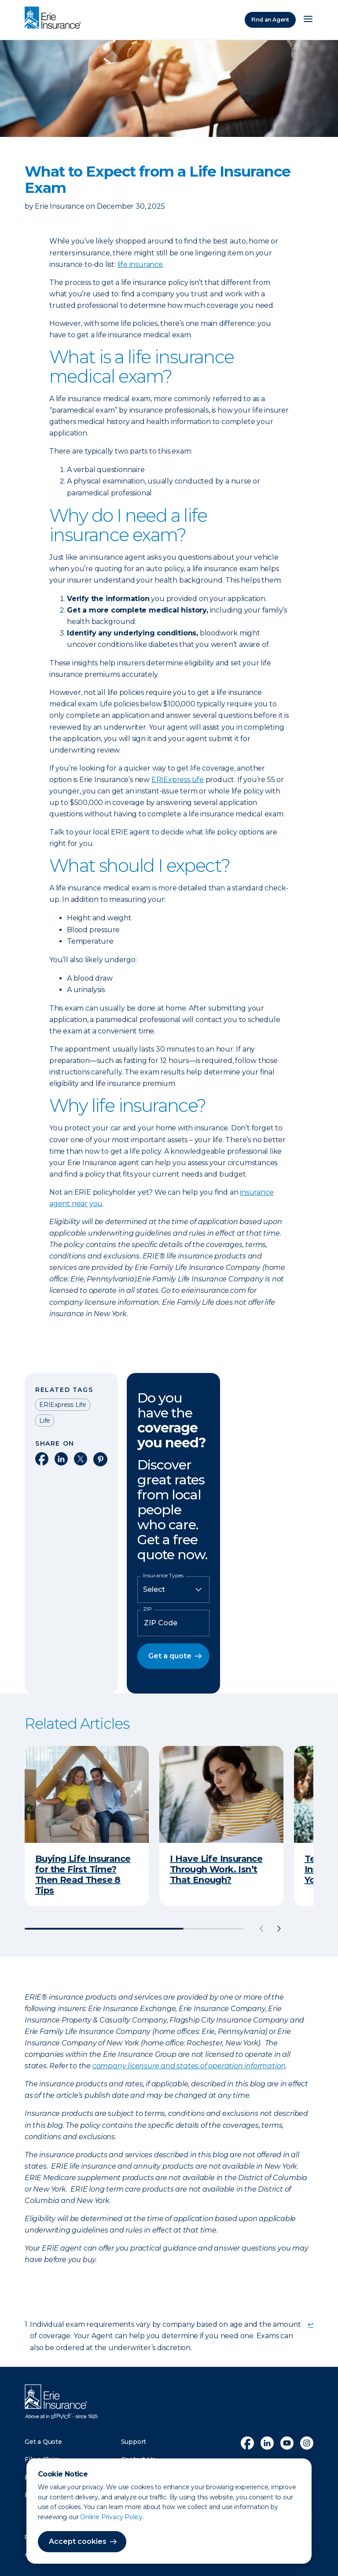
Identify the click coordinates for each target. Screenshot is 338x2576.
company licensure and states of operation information (189, 2066)
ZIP (147, 1609)
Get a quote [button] (169, 1656)
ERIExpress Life (177, 779)
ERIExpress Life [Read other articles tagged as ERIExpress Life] (62, 1405)
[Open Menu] (308, 20)
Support (134, 2442)
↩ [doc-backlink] (310, 2324)
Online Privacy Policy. (112, 2517)
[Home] (55, 18)
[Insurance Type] (173, 1590)
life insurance (140, 264)
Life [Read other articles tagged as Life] (44, 1421)
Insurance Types (163, 1575)
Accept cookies (78, 2541)
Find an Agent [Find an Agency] (270, 19)
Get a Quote (43, 2442)
